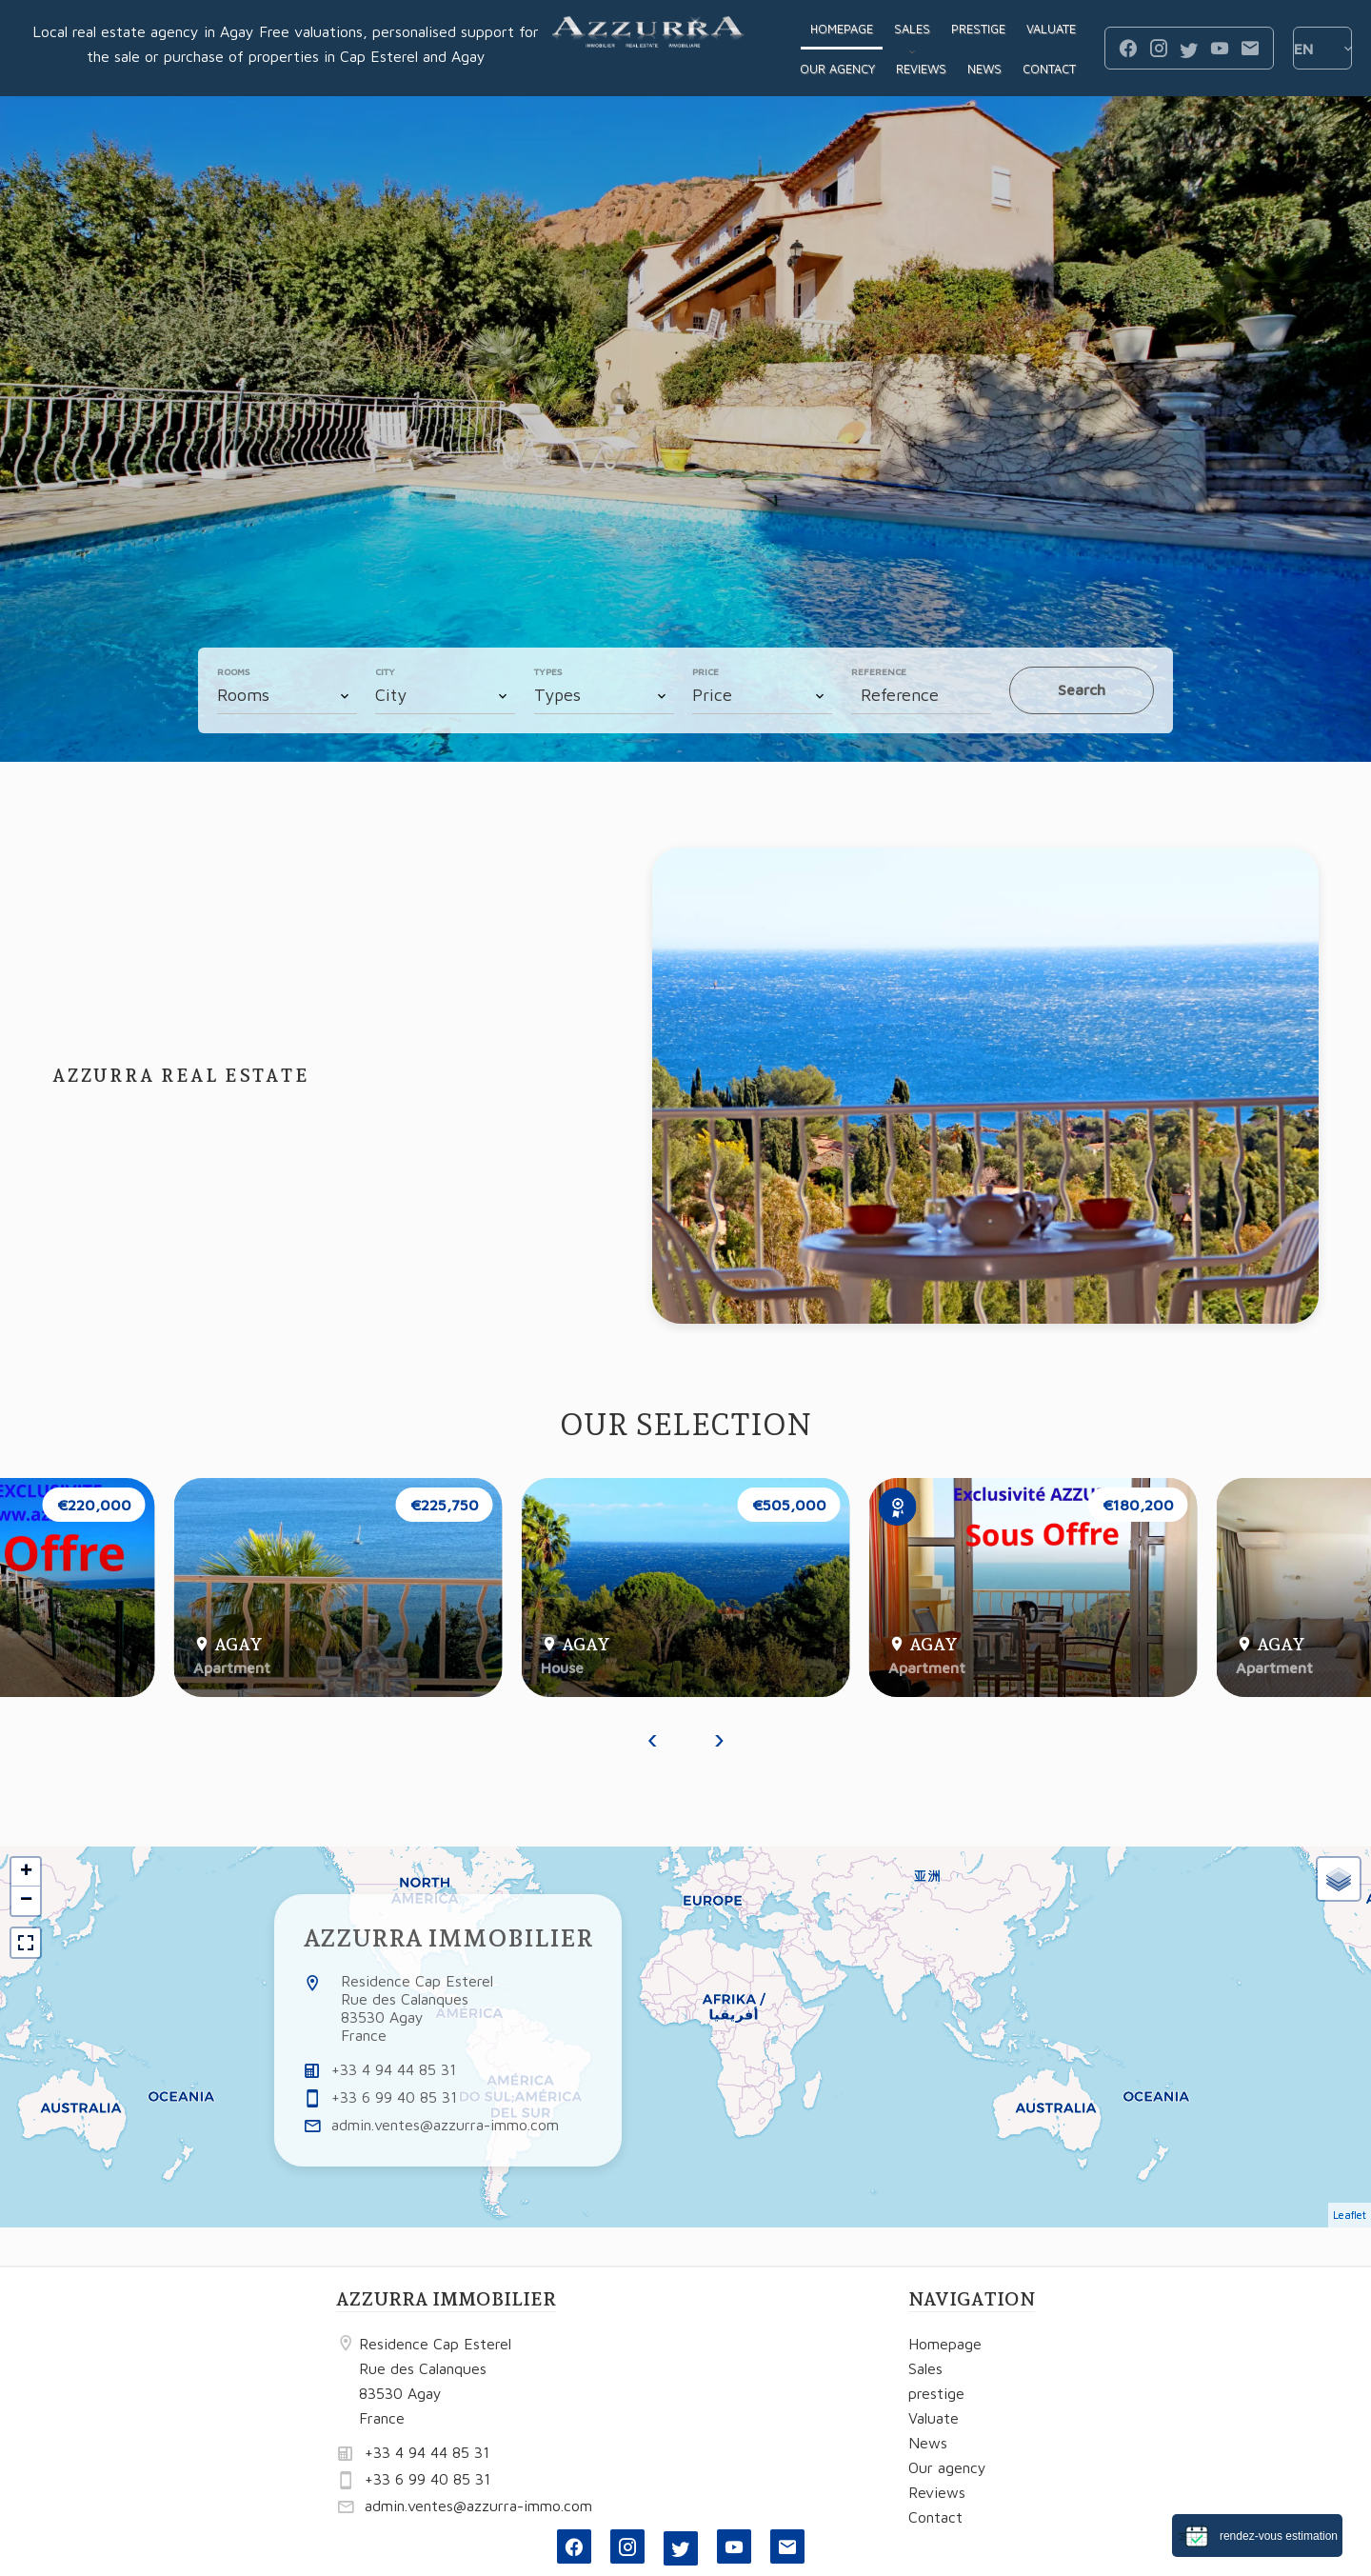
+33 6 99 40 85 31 (394, 2097)
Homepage (648, 48)
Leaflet (1349, 2214)
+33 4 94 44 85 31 (393, 2069)
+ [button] (26, 1872)
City (385, 671)
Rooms (233, 671)
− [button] (26, 1901)
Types (548, 671)
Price (705, 671)
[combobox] (287, 695)
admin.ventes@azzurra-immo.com (445, 2124)
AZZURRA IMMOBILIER (448, 1938)
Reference (878, 671)
